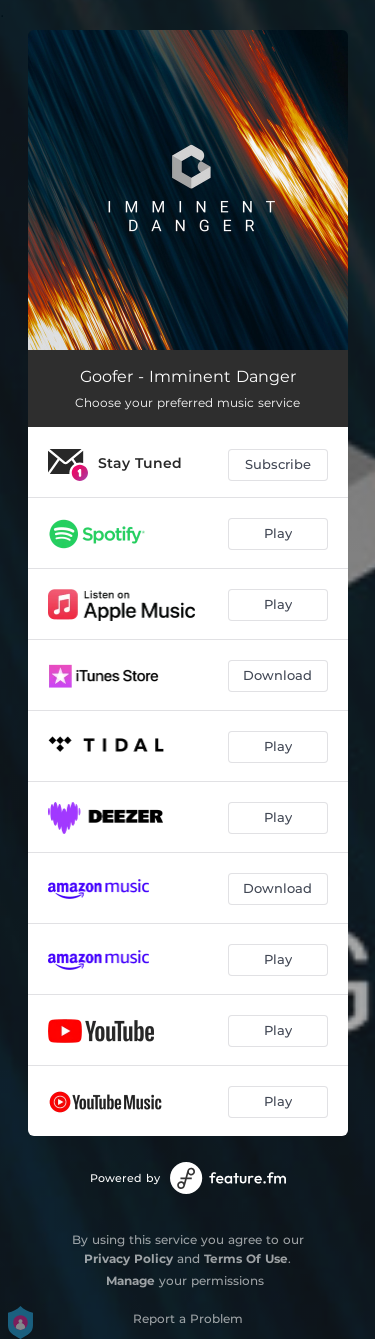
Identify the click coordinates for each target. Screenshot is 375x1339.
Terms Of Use (246, 1258)
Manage (130, 1280)
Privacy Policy (128, 1258)
